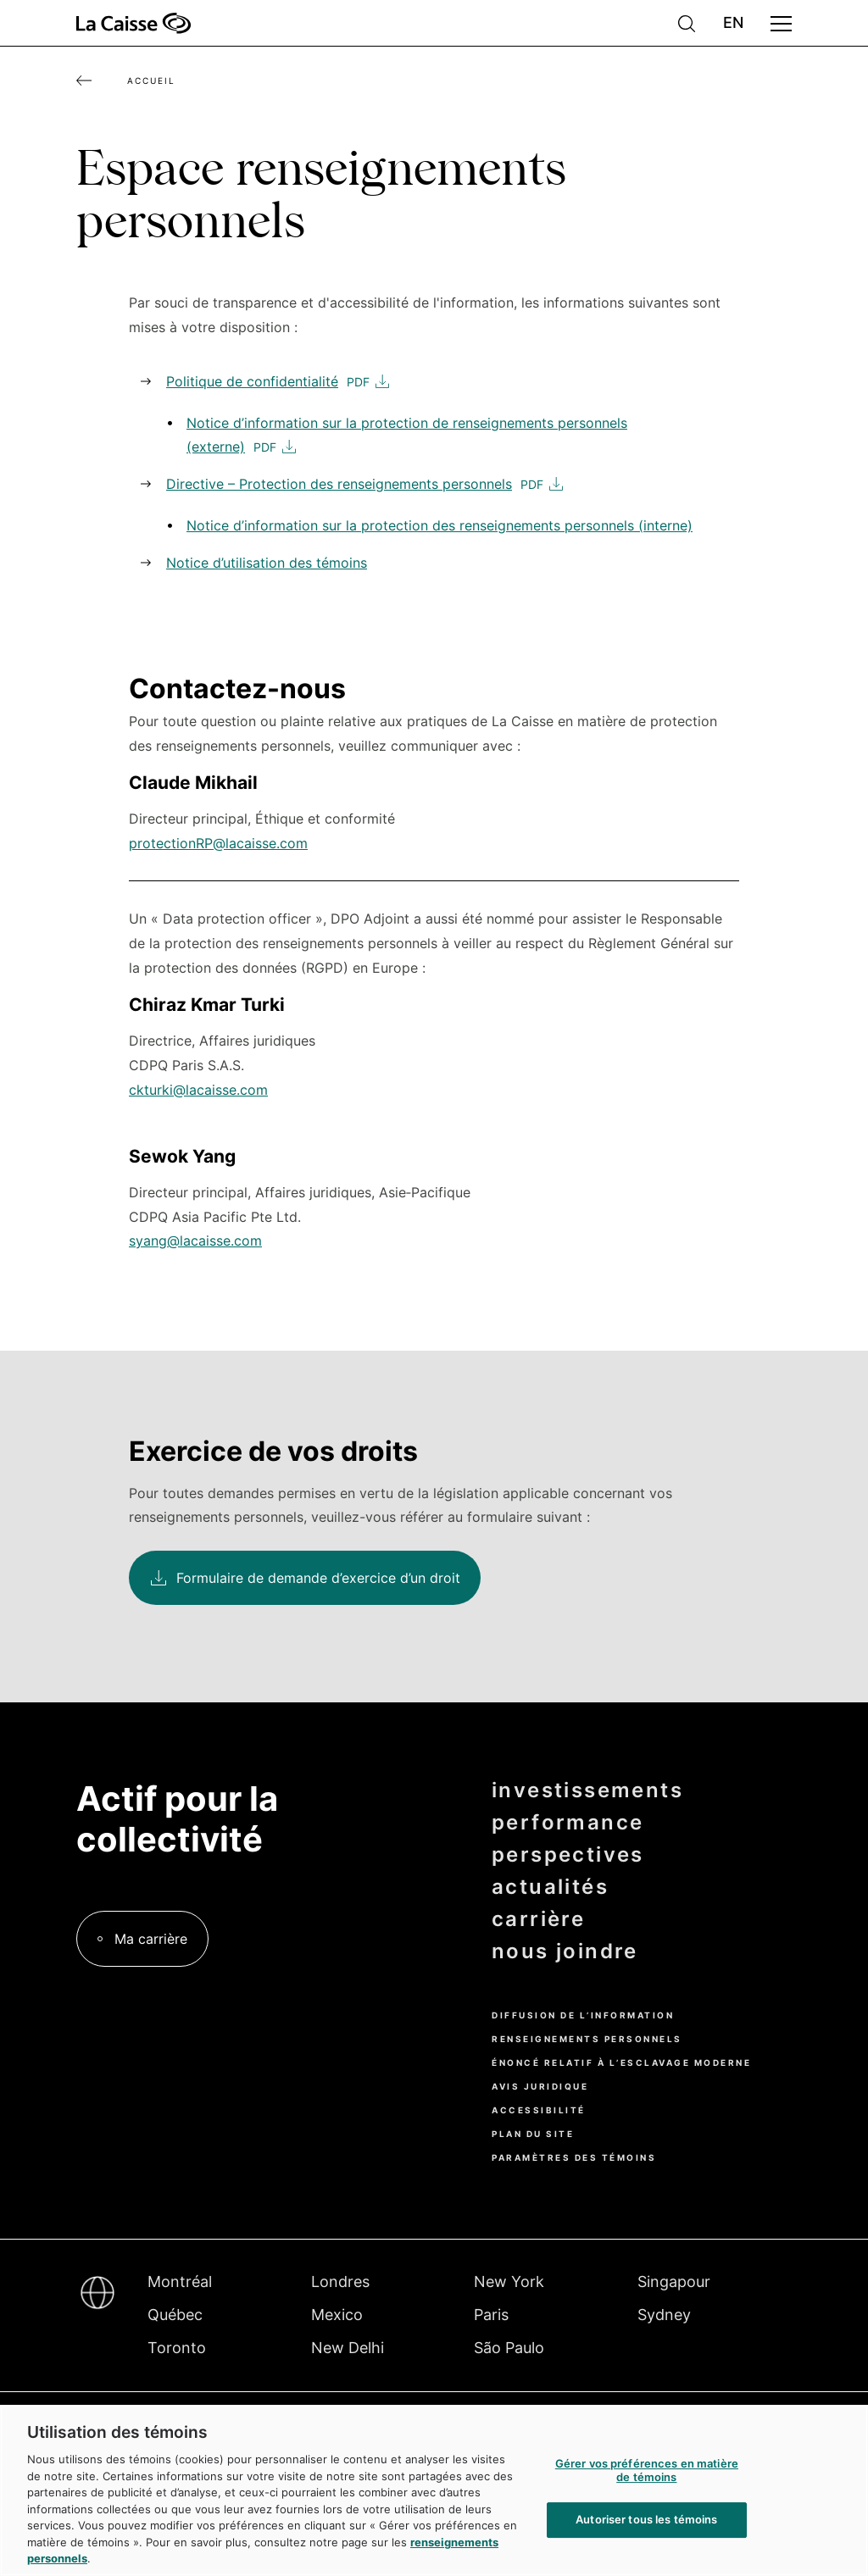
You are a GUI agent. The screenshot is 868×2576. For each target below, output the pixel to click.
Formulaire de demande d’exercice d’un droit (318, 1577)
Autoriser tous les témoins (646, 2520)
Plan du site (533, 2134)
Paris (491, 2314)
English (732, 23)
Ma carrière (150, 1938)
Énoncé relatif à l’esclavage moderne (621, 2062)
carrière (538, 1919)
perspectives (568, 1855)
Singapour (673, 2281)
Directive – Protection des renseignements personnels (339, 483)
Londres (340, 2281)
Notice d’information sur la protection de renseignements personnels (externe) (406, 435)
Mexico (337, 2314)
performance (567, 1823)
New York (509, 2281)
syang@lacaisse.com (195, 1240)
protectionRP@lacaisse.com (218, 843)
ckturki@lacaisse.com (198, 1089)
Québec (175, 2314)
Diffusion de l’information (583, 2015)
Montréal (179, 2281)
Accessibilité (539, 2110)
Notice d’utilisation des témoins (266, 562)
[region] (434, 2490)
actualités (550, 1887)
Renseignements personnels (587, 2039)
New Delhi (347, 2348)
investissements (587, 1790)
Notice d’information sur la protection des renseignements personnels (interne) (439, 525)
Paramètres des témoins (574, 2157)
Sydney (664, 2314)
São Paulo (509, 2348)
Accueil (151, 80)
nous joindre (565, 1951)
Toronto (176, 2348)
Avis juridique (540, 2086)
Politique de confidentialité (252, 381)
